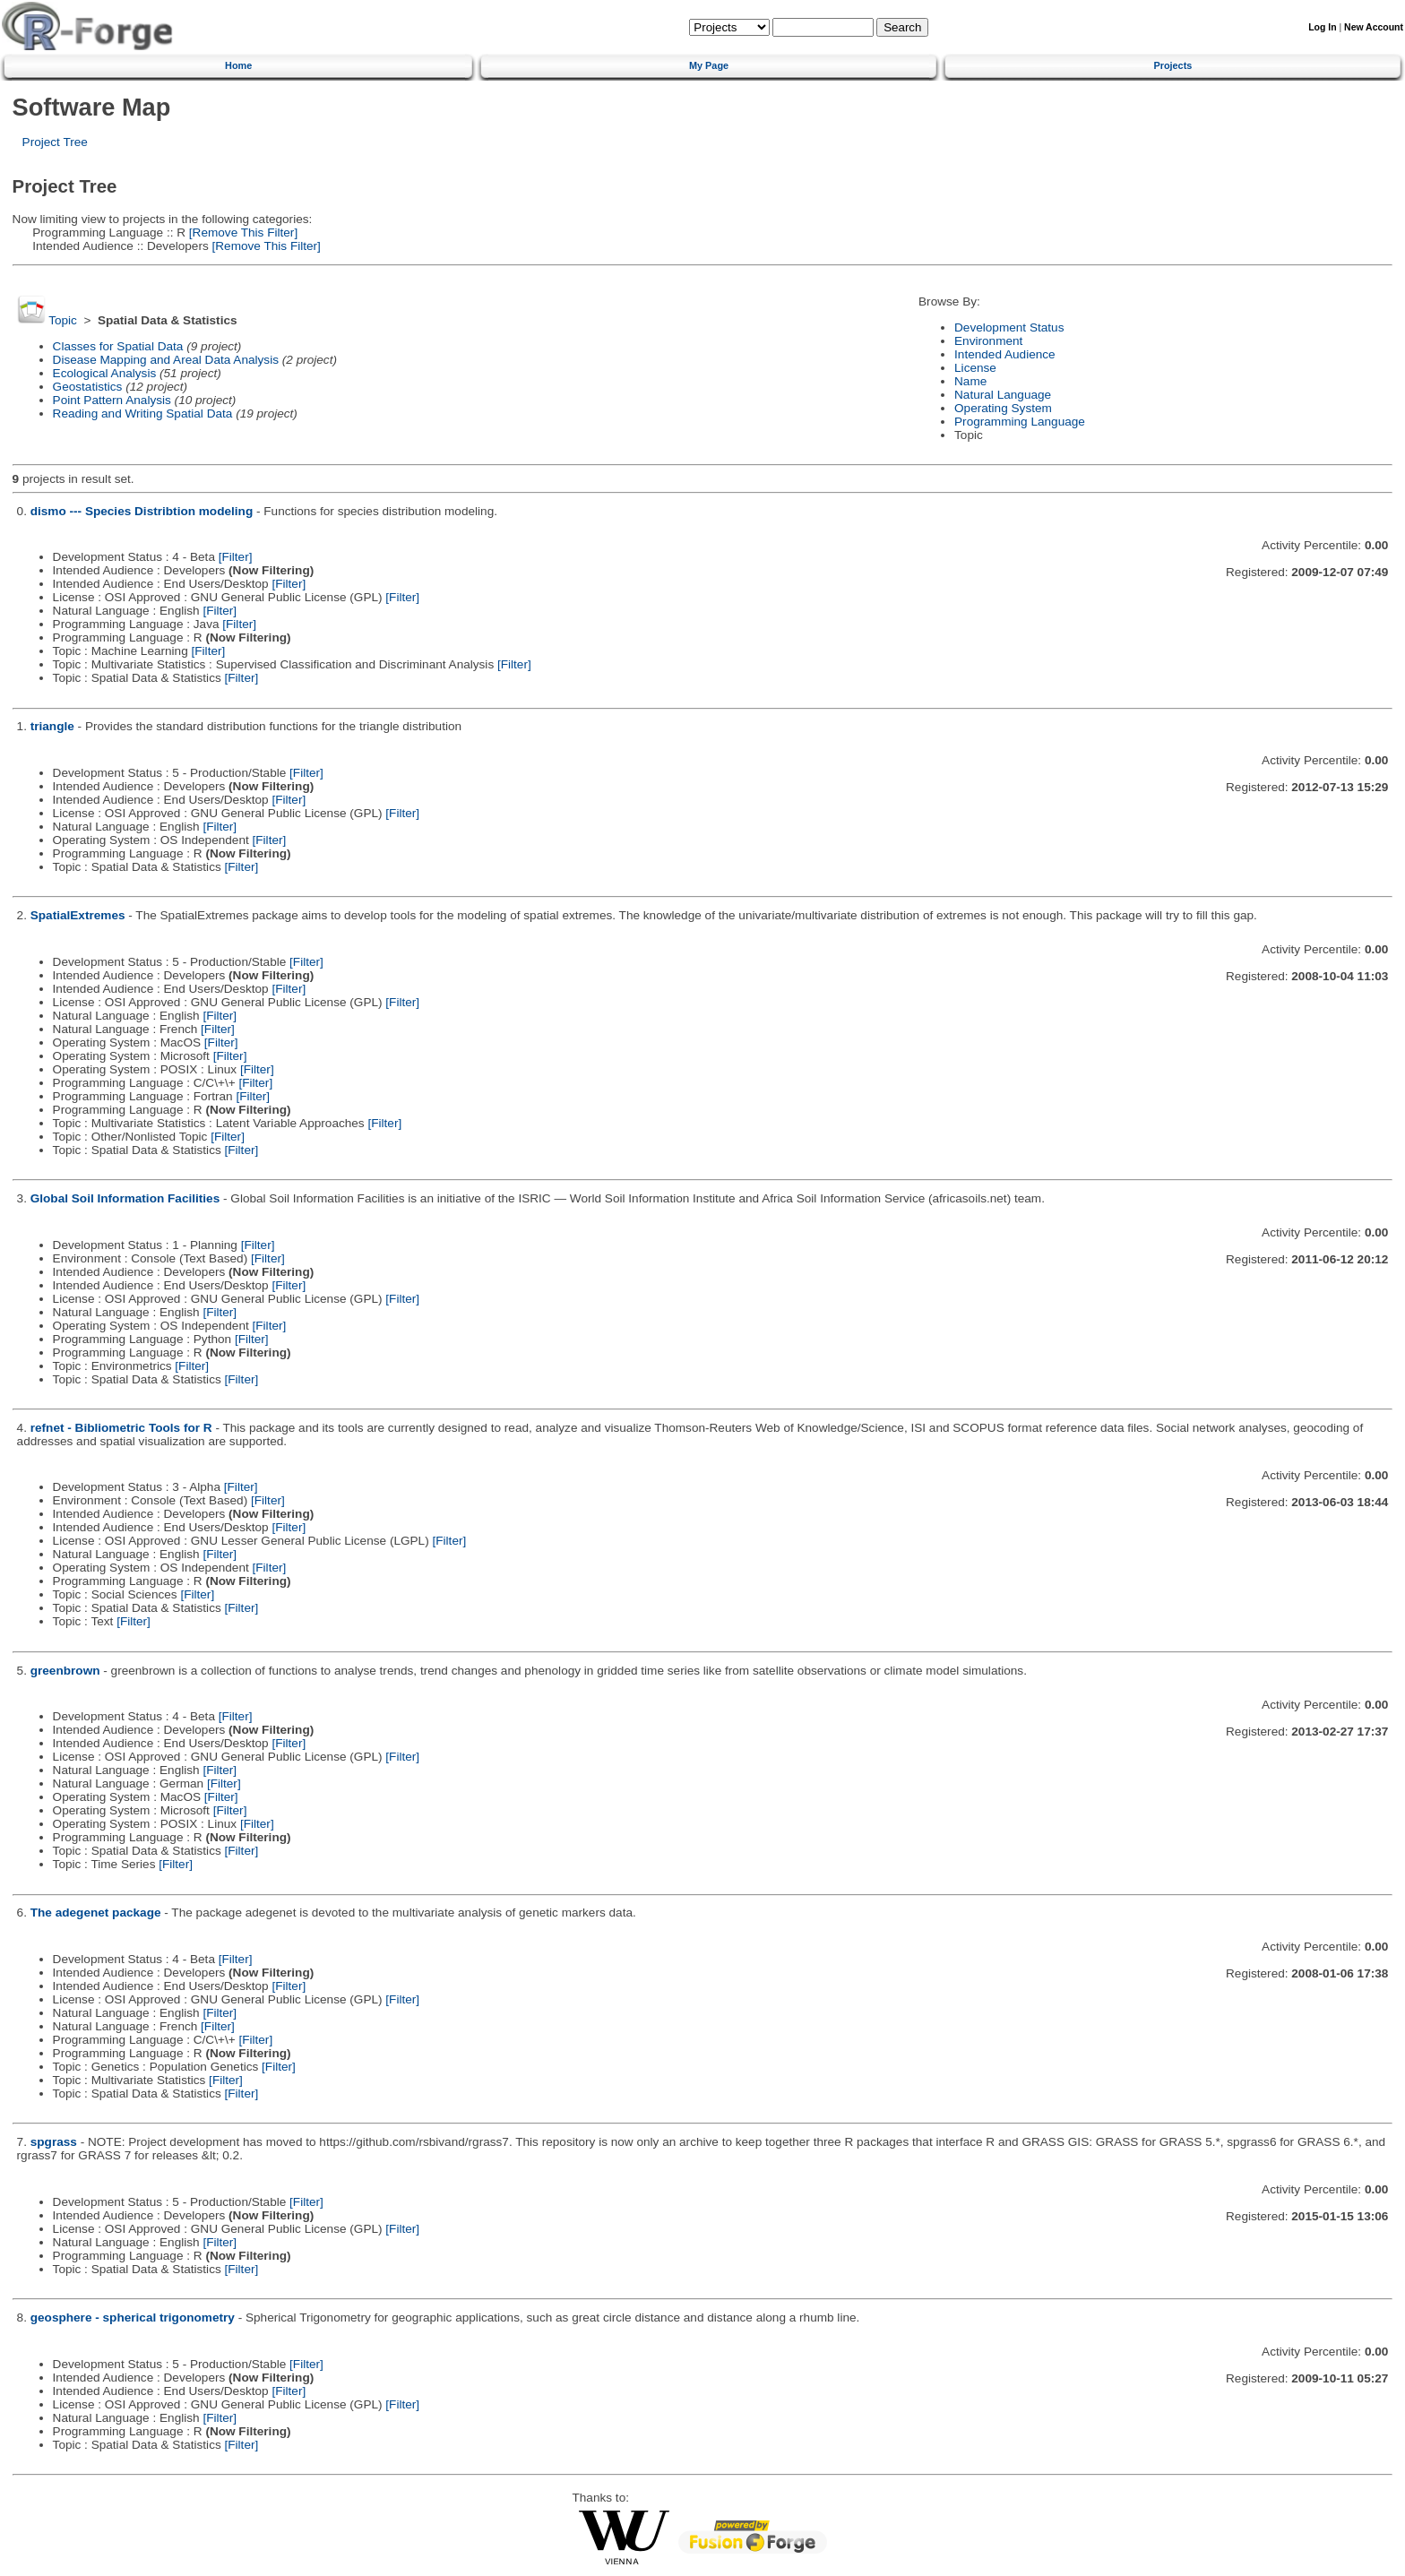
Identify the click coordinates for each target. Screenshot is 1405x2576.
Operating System (1003, 408)
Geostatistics (88, 386)
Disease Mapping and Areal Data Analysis (166, 359)
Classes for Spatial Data (118, 346)
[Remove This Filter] (241, 232)
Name (970, 381)
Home (238, 65)
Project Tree (55, 142)
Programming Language (1019, 421)
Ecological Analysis (105, 373)
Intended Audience (1005, 354)
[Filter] (236, 557)
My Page (708, 65)
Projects (1172, 65)
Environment (988, 341)
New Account (1373, 27)
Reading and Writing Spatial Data (143, 413)
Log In (1322, 27)
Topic (62, 320)
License (975, 368)
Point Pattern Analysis (112, 400)
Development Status (1009, 327)
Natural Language (1002, 394)
